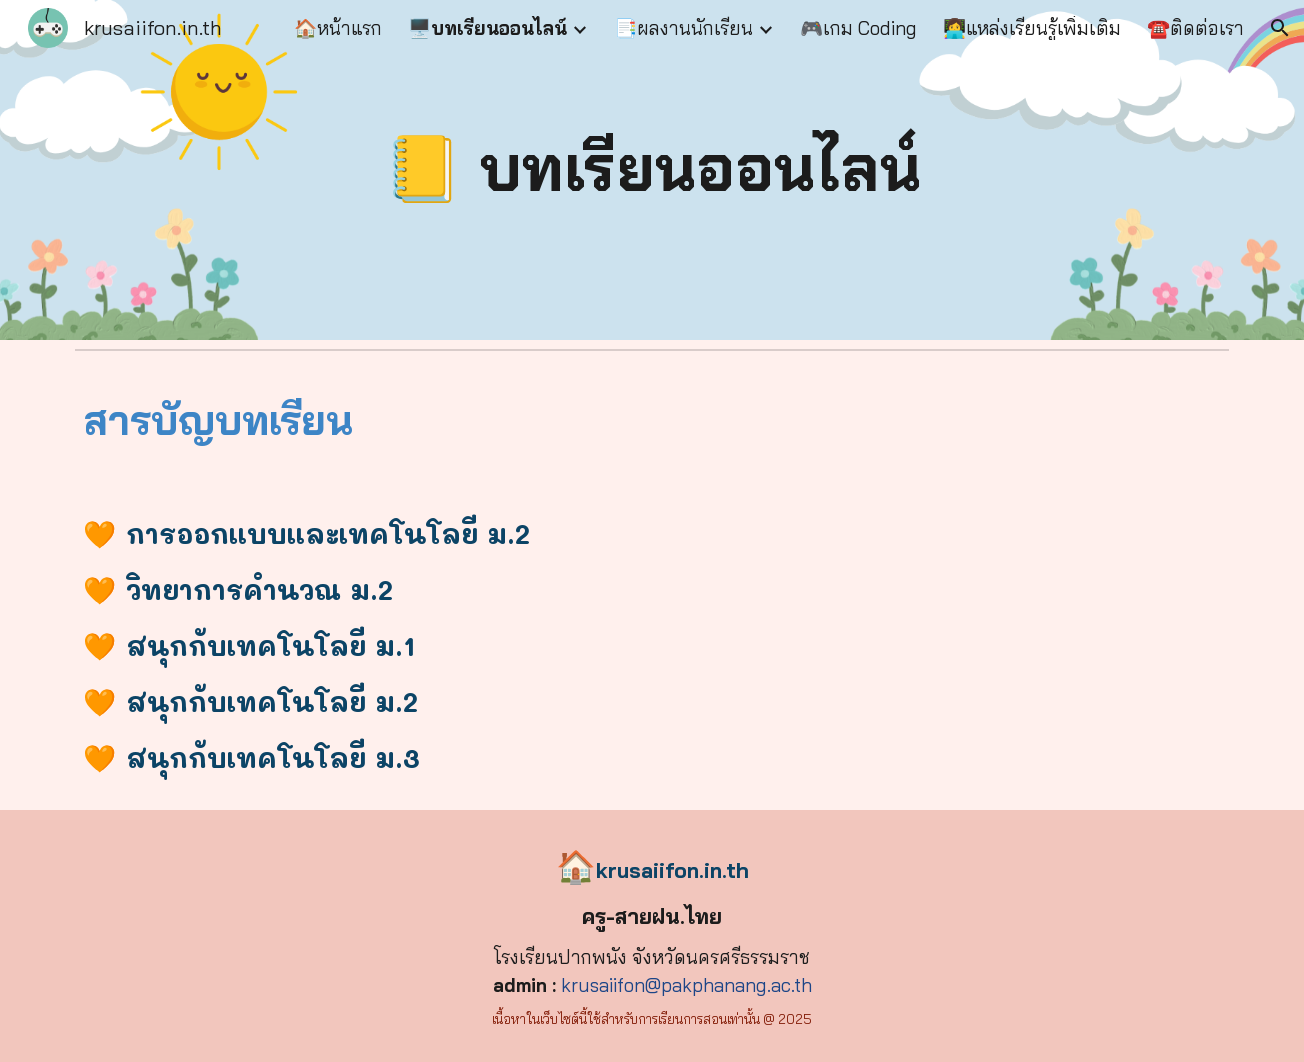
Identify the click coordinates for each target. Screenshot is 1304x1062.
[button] (1280, 28)
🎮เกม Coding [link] (858, 28)
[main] (652, 170)
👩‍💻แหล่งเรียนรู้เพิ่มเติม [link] (1032, 28)
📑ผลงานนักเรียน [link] (683, 28)
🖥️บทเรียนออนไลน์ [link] (487, 28)
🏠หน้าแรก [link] (338, 28)
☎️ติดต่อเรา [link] (1195, 28)
